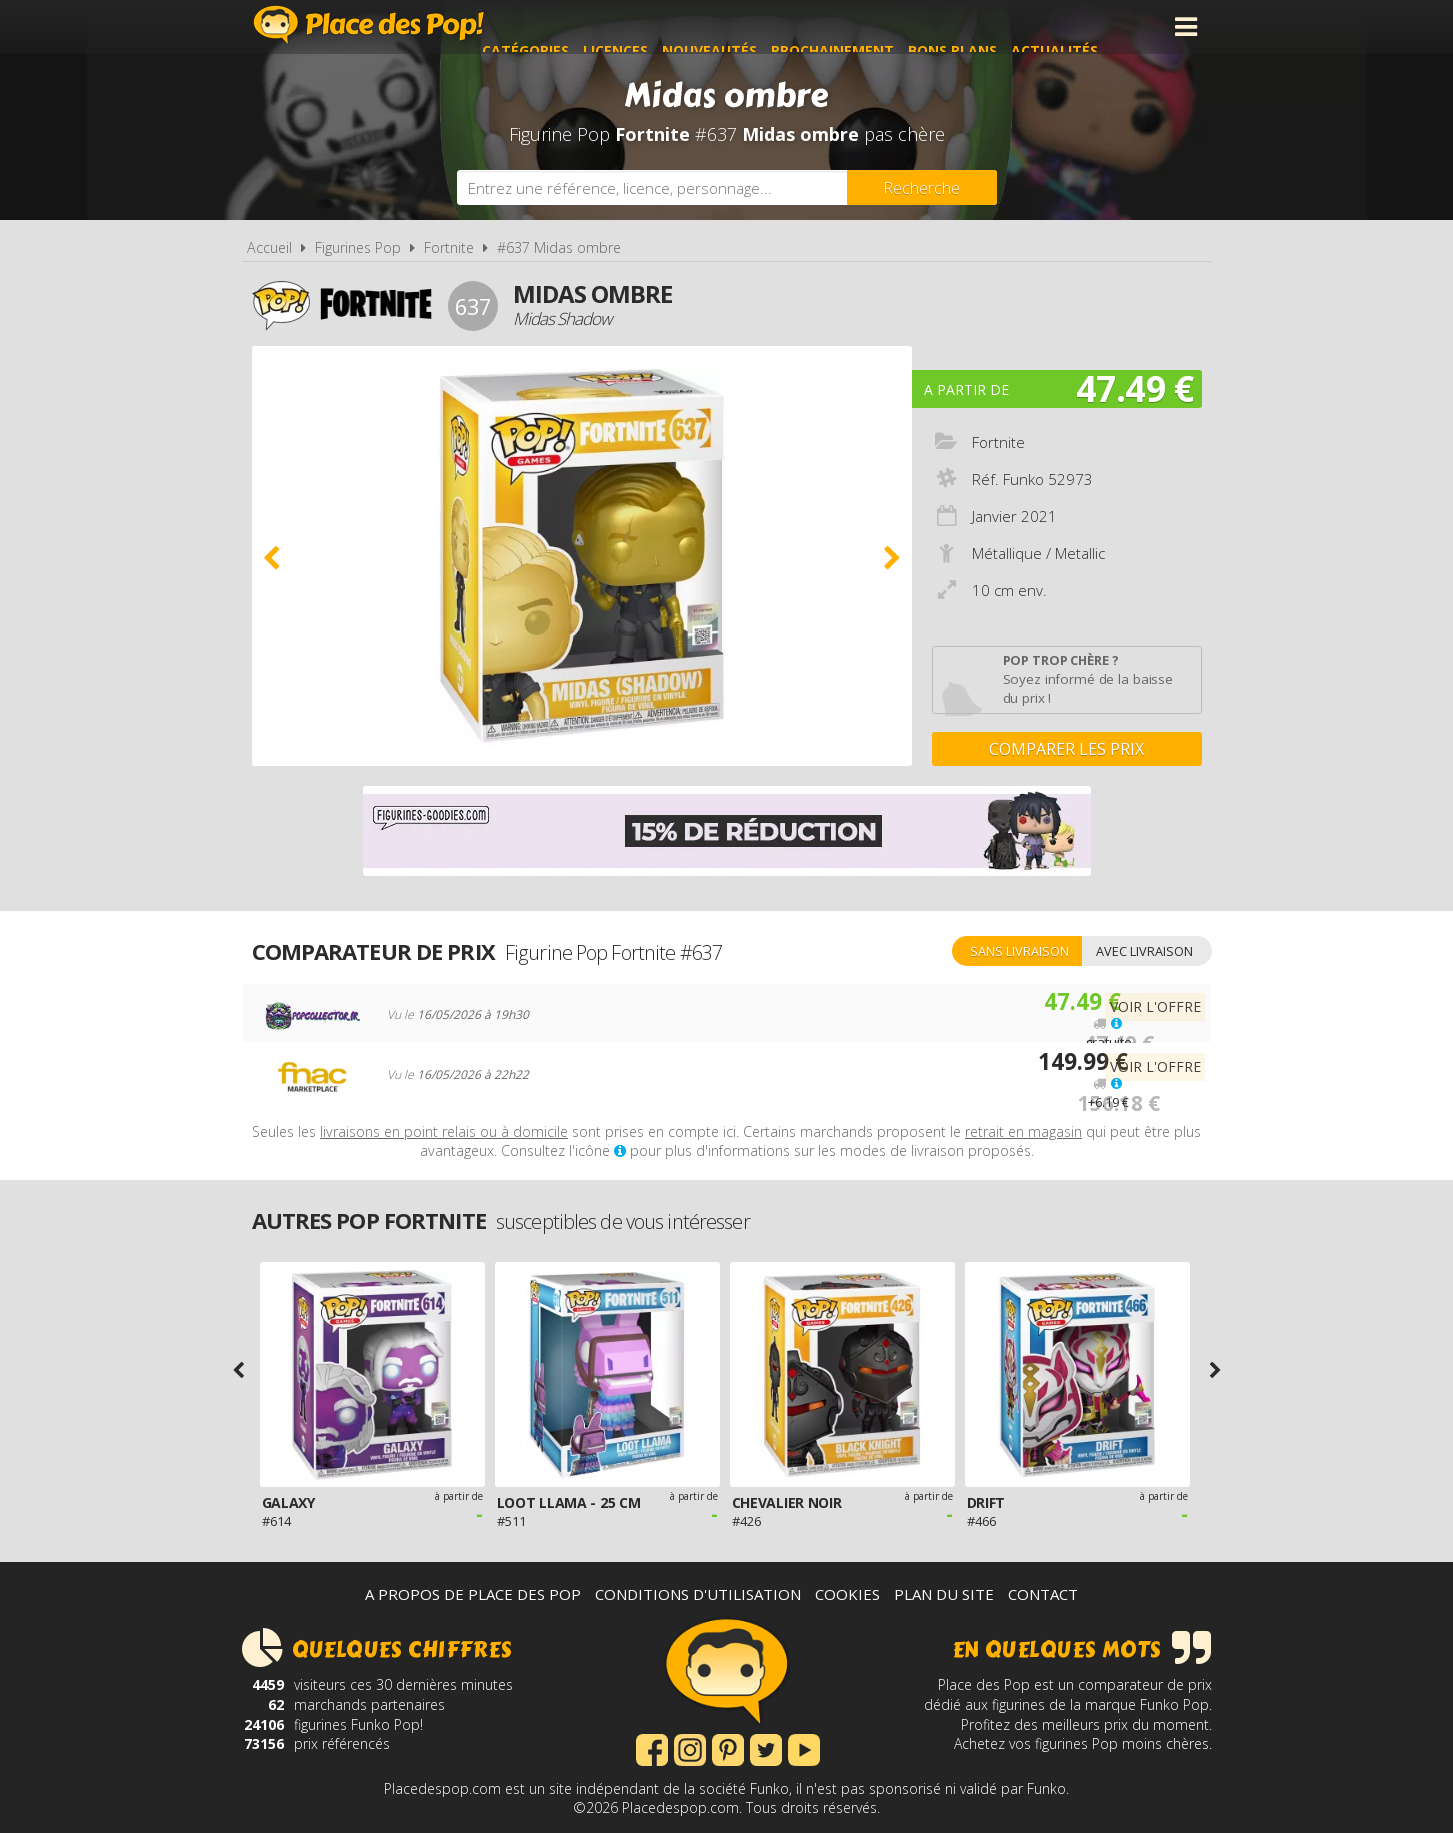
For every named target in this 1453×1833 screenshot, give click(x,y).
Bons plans (999, 26)
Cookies (847, 1594)
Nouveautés (756, 26)
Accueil (269, 247)
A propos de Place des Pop (473, 1594)
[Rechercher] (922, 187)
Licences (662, 26)
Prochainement (879, 26)
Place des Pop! (369, 24)
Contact (1043, 1594)
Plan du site (944, 1594)
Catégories (572, 26)
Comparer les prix (1066, 749)
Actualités (1101, 26)
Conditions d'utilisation (698, 1594)
